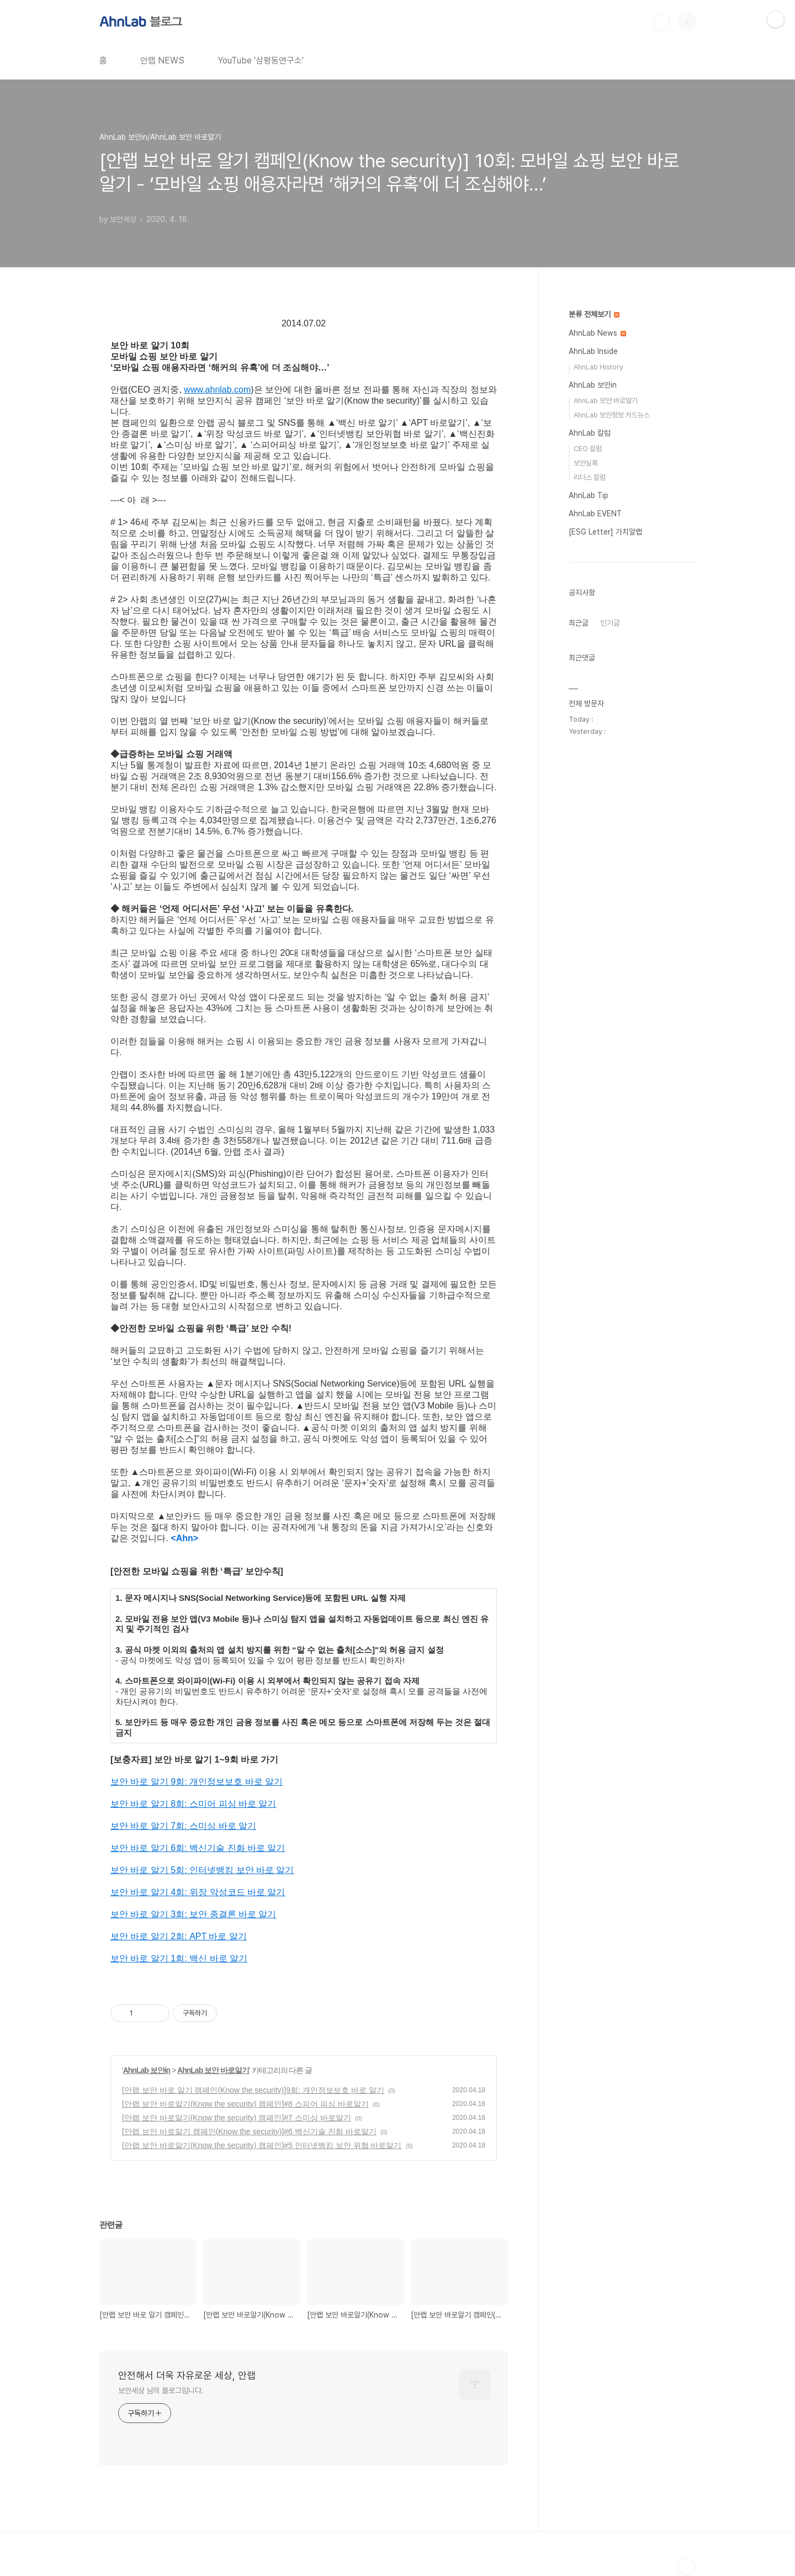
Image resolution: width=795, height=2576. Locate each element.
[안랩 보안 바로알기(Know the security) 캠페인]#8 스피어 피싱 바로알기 (245, 2103)
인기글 (610, 622)
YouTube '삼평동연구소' (261, 60)
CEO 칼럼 (588, 449)
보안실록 (586, 463)
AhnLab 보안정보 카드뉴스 (612, 415)
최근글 (579, 622)
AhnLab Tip (588, 495)
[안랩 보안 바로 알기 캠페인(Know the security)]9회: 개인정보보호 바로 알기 (253, 2090)
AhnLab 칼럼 (590, 433)
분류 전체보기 (594, 314)
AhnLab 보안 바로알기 (213, 2070)
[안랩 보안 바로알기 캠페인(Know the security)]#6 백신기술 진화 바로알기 (249, 2131)
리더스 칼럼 (590, 477)
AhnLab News (597, 333)
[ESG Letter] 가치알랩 (605, 531)
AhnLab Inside (593, 351)
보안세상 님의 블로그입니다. (161, 2390)
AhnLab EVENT (595, 513)
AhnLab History (598, 367)
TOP (687, 2567)
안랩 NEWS (162, 60)
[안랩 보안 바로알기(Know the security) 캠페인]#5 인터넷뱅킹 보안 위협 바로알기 (261, 2145)
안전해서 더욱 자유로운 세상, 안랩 (187, 2375)
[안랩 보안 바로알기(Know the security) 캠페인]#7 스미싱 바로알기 (236, 2117)
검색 (661, 22)
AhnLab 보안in (146, 2070)
